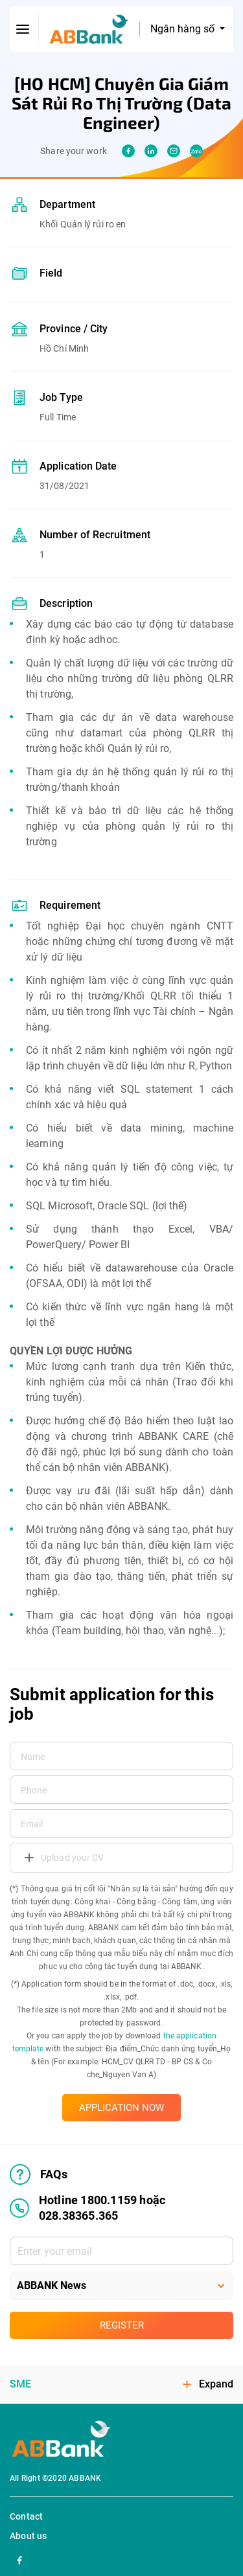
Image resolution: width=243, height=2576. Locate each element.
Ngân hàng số (183, 29)
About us (28, 2536)
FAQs (38, 2174)
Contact (26, 2516)
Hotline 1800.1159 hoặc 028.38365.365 (87, 2207)
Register (122, 2325)
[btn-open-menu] (23, 29)
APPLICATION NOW (121, 2108)
